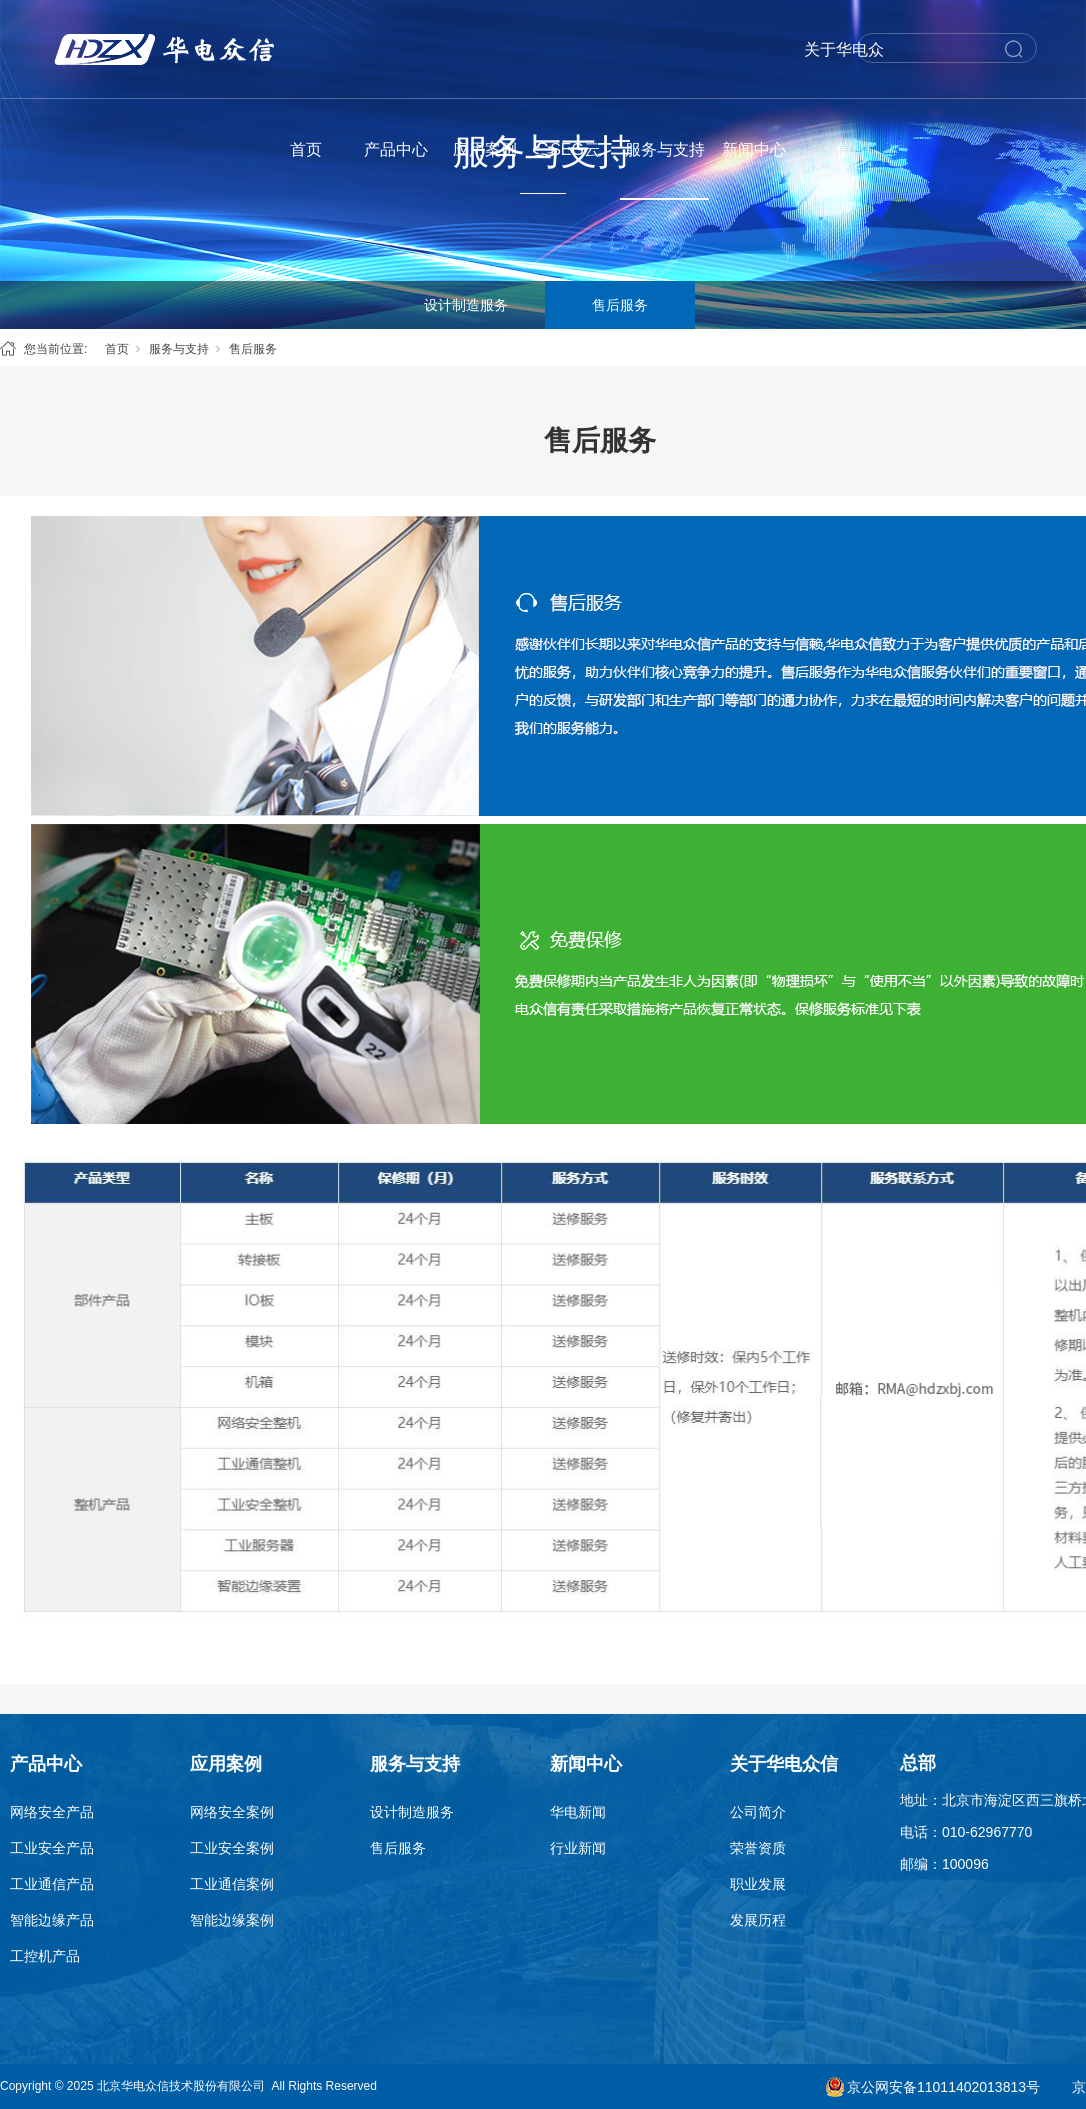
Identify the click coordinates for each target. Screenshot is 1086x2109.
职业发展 (758, 1884)
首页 (306, 149)
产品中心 (396, 149)
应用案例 (485, 149)
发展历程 (758, 1920)
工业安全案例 (232, 1848)
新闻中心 (754, 149)
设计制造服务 (466, 305)
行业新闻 (578, 1848)
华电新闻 (578, 1812)
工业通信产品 (52, 1884)
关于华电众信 (844, 99)
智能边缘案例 (232, 1920)
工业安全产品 (52, 1848)
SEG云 (575, 149)
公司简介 (758, 1812)
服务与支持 (665, 149)
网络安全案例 (232, 1812)
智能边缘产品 (52, 1920)
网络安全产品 (52, 1812)
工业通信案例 (232, 1884)
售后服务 (620, 305)
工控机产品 (45, 1956)
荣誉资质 (758, 1848)
